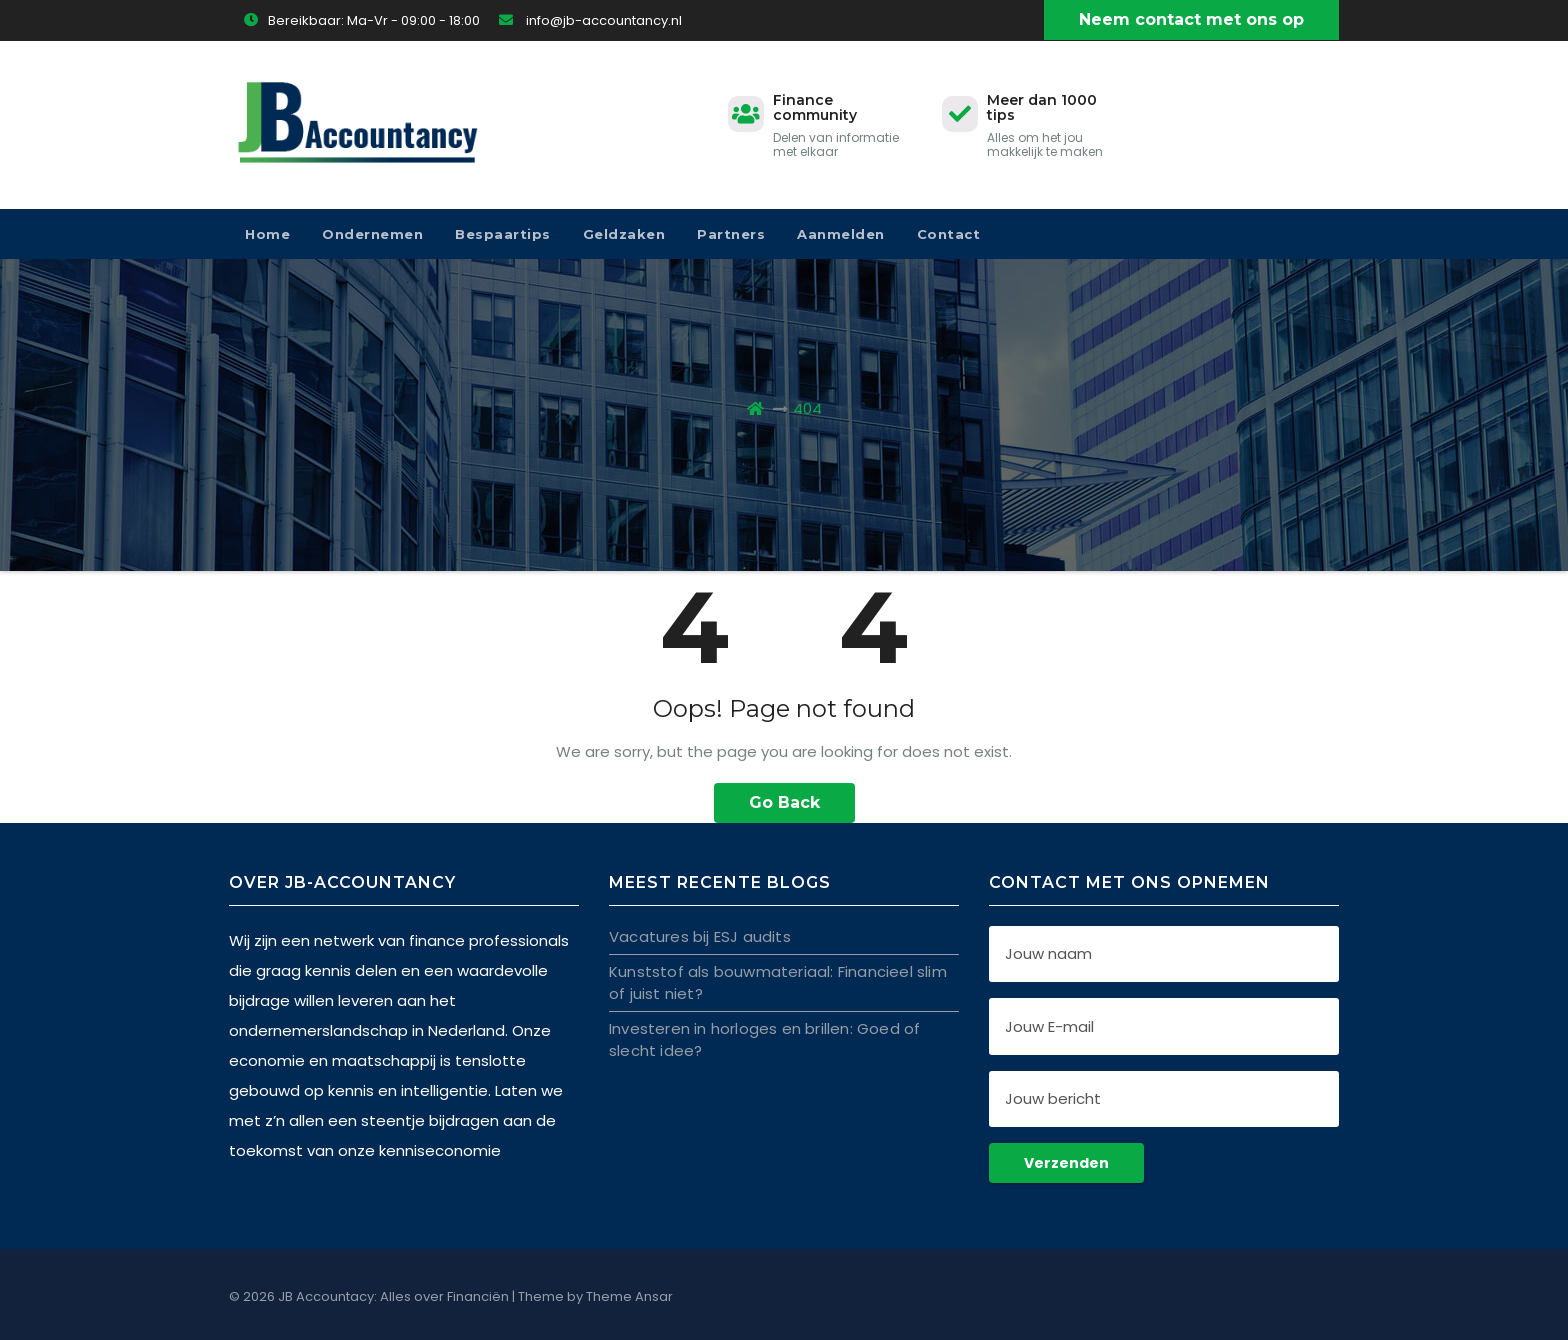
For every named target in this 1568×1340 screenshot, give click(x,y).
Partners (731, 234)
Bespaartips (503, 234)
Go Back (784, 802)
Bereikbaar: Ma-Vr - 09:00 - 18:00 (362, 20)
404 (807, 408)
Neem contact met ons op (1191, 19)
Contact (949, 234)
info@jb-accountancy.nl (590, 20)
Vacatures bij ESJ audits (700, 935)
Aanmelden (841, 234)
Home (267, 234)
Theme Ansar (629, 1296)
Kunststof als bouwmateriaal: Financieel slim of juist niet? (778, 981)
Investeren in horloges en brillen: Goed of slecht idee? (764, 1038)
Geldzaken (624, 234)
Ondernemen (372, 234)
